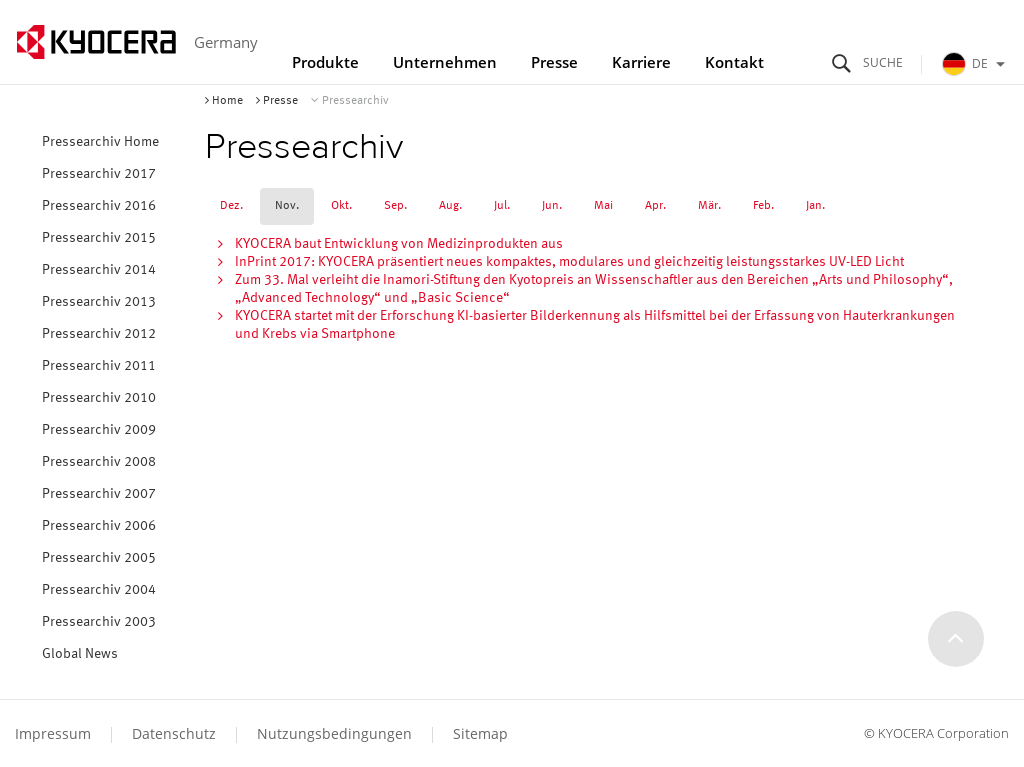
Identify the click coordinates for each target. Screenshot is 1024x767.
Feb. (763, 206)
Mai (603, 206)
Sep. (395, 206)
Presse (554, 62)
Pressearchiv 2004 (99, 590)
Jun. (552, 206)
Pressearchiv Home (100, 142)
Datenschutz (174, 733)
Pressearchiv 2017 (99, 174)
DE (975, 64)
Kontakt (734, 62)
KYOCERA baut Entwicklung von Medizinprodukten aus (399, 244)
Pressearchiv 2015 (99, 238)
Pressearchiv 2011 (99, 366)
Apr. (655, 206)
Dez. (231, 206)
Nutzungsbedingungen (334, 733)
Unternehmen (445, 62)
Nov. (287, 206)
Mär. (709, 206)
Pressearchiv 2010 (99, 398)
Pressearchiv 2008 (99, 462)
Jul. (502, 206)
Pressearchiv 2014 (99, 270)
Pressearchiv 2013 (99, 302)
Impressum (53, 733)
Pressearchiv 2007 (99, 494)
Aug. (450, 206)
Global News (80, 654)
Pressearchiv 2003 (99, 622)
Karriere (641, 62)
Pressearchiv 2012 (99, 334)
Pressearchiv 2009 (99, 430)
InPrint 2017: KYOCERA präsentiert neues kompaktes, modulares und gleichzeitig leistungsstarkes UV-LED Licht (569, 262)
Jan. (815, 206)
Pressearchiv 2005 (99, 558)
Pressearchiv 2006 (99, 526)
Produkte (325, 62)
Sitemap (480, 733)
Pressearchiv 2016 (99, 206)
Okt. (341, 206)
